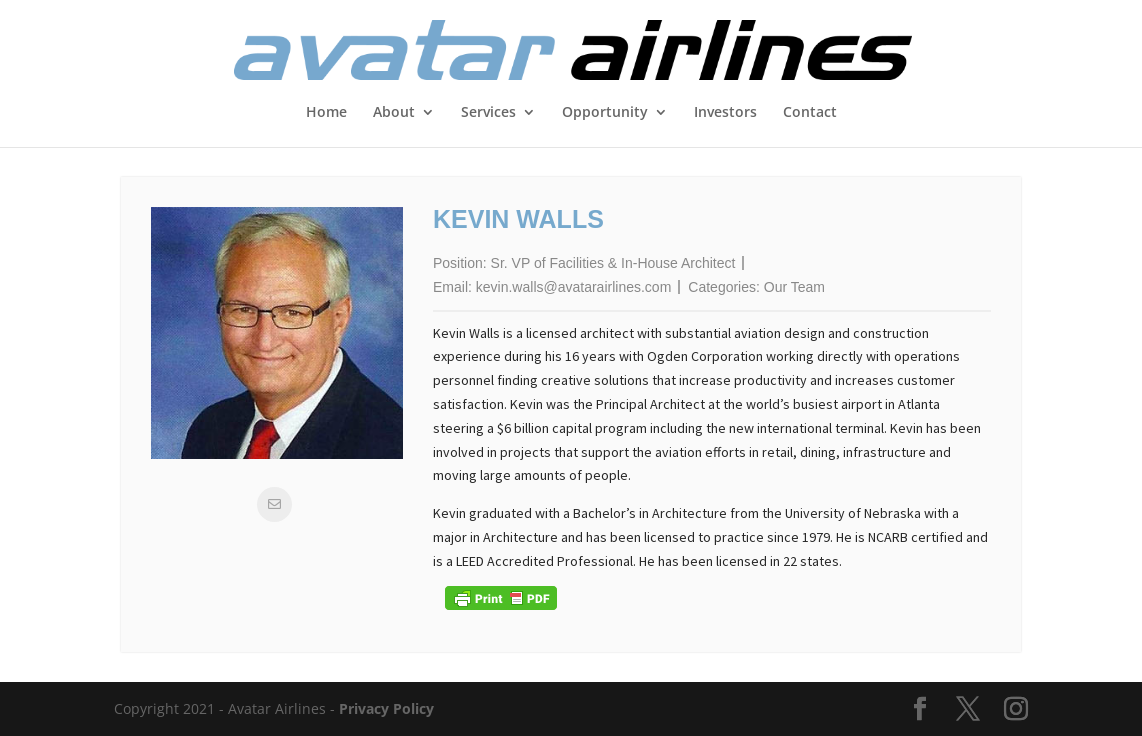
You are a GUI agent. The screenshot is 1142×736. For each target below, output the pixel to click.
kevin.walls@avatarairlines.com (574, 287)
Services (488, 113)
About (394, 113)
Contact (810, 113)
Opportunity (605, 113)
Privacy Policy (386, 708)
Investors (725, 113)
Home (326, 113)
